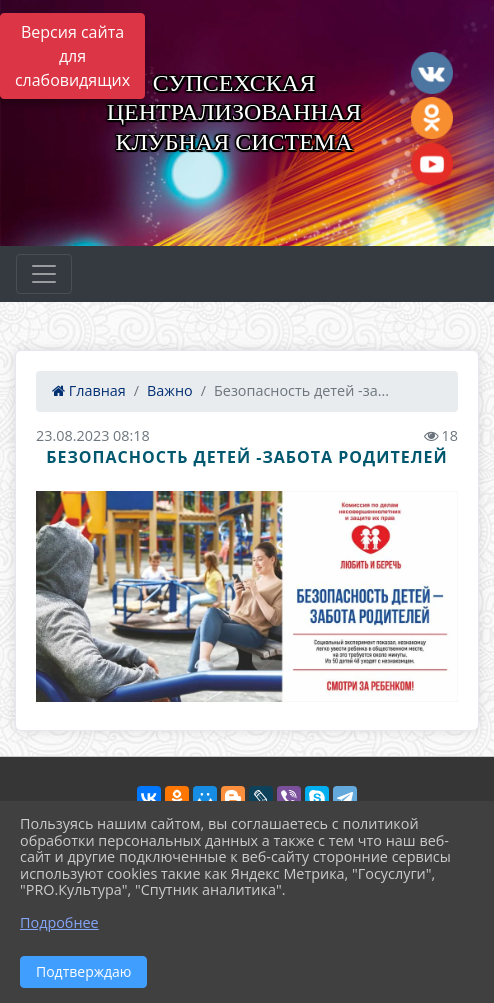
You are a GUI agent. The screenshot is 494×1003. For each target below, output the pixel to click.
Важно (170, 390)
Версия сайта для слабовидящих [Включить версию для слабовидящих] (72, 56)
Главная (89, 390)
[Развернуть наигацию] (44, 274)
